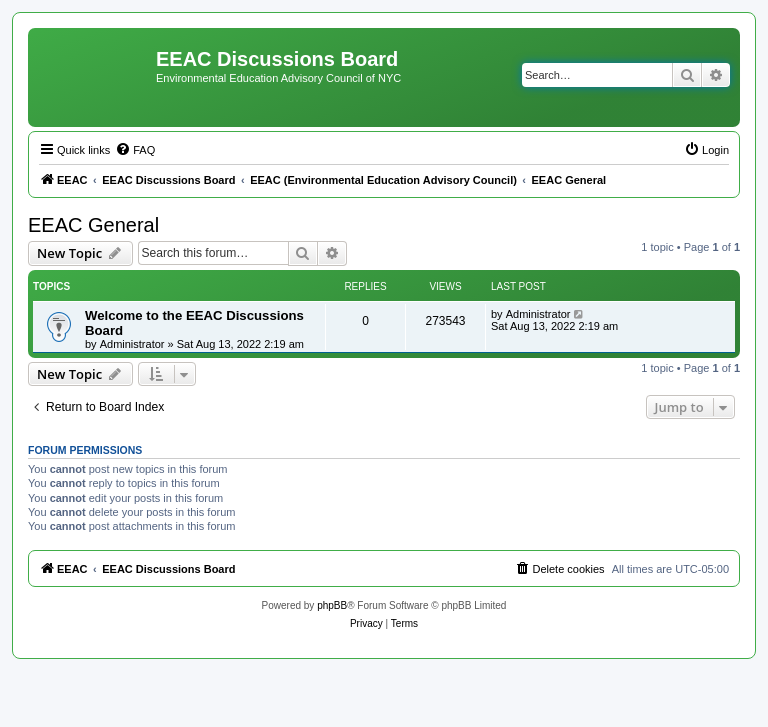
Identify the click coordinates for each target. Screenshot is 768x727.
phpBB (332, 605)
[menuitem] (135, 150)
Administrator (132, 344)
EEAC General (93, 225)
